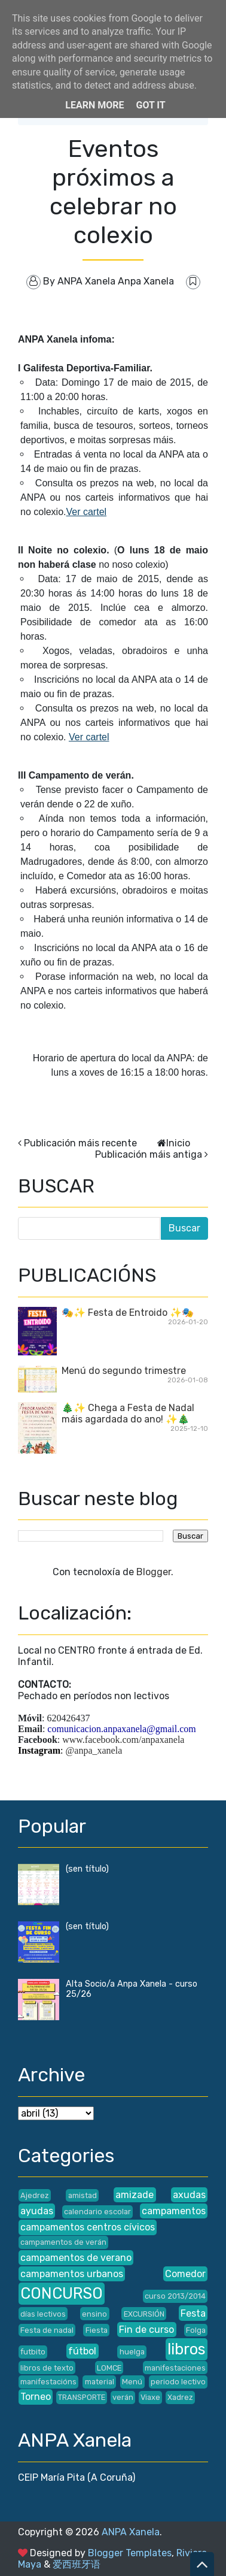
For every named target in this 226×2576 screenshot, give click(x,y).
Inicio (178, 1143)
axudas (189, 2194)
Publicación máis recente (80, 1143)
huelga (132, 2351)
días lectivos (43, 2313)
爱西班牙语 (76, 2564)
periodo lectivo (178, 2381)
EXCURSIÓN (144, 2313)
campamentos (174, 2211)
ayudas (36, 2211)
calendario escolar (97, 2211)
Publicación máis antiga (148, 1154)
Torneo (35, 2396)
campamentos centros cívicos (87, 2227)
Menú (132, 2381)
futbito (32, 2351)
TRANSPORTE (81, 2397)
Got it (150, 105)
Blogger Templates (130, 2553)
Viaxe (150, 2397)
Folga (196, 2330)
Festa (193, 2313)
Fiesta (96, 2330)
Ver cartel (86, 512)
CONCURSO (61, 2293)
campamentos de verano (76, 2257)
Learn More (94, 105)
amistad (82, 2195)
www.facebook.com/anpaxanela (123, 1740)
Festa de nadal (47, 2330)
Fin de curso (146, 2329)
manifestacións (48, 2381)
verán (122, 2397)
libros (186, 2349)
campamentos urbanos (71, 2274)
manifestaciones (175, 2367)
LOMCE (109, 2367)
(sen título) (87, 1869)
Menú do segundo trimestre (124, 1370)
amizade (134, 2194)
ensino (94, 2313)
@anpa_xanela (94, 1750)
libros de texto (47, 2367)
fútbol (82, 2351)
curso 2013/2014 (175, 2296)
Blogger (153, 1572)
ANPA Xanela (131, 2532)
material (99, 2381)
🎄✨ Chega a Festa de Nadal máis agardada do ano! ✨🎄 (128, 1413)
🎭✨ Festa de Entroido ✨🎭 (128, 1312)
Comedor (185, 2274)
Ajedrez (34, 2195)
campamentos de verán (63, 2242)
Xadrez (180, 2397)
